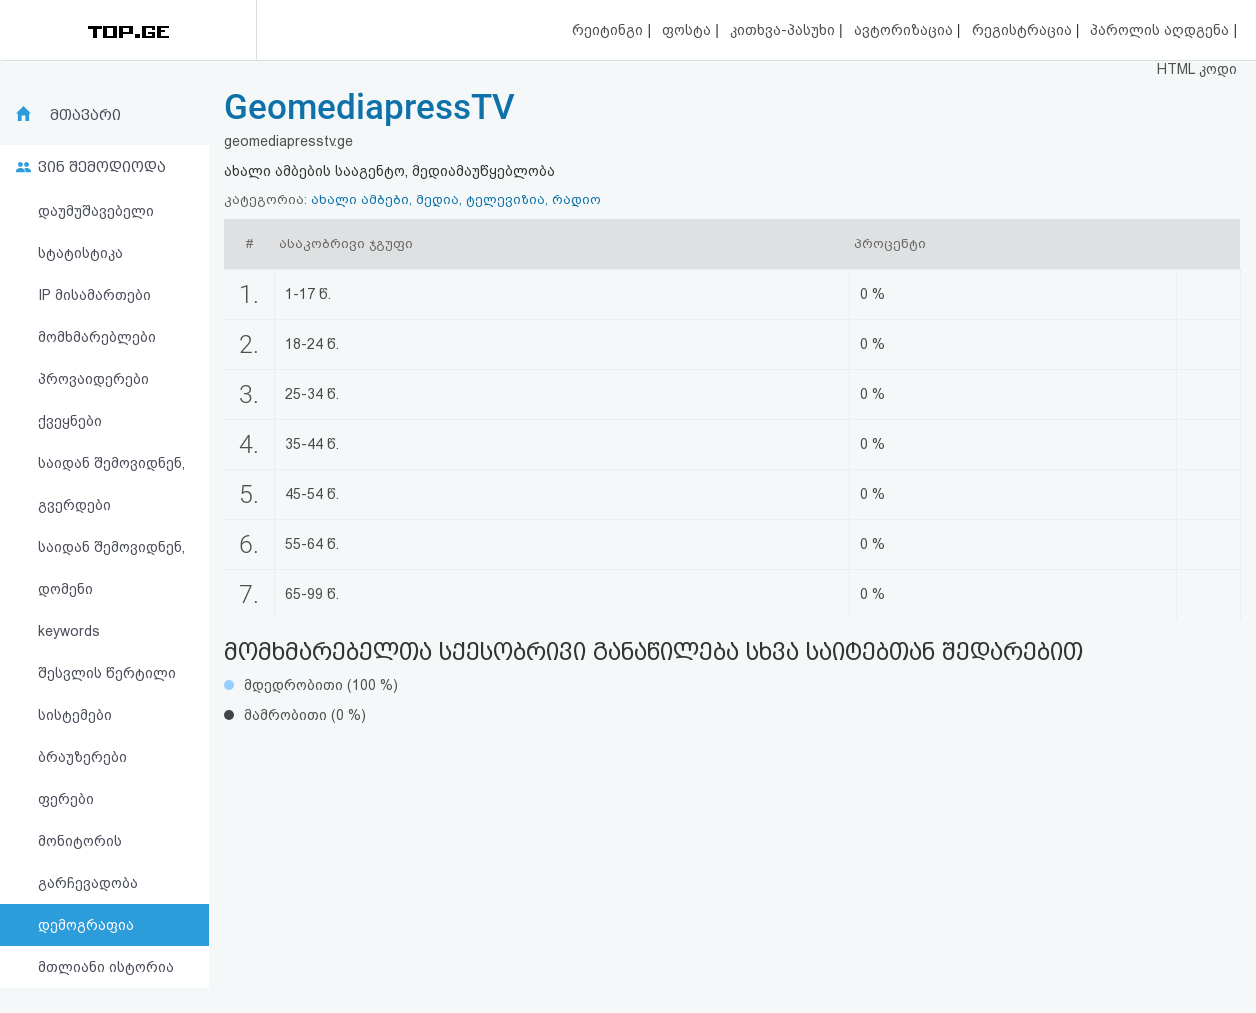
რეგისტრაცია (1024, 30)
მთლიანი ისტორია (106, 967)
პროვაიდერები (93, 379)
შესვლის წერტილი (107, 673)
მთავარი (85, 115)
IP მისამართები (94, 295)
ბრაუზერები (82, 757)
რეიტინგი (609, 30)
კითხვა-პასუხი (784, 30)
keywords (69, 631)
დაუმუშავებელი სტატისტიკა (96, 232)
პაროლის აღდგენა (1161, 30)
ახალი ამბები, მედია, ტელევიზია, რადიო (456, 199)
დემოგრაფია (86, 925)
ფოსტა (688, 30)
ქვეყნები (70, 421)
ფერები (66, 799)
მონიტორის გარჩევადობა (88, 862)
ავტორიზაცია (905, 30)
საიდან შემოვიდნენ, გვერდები (111, 484)
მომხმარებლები (97, 337)
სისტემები (75, 715)
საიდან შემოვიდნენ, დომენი (111, 568)
